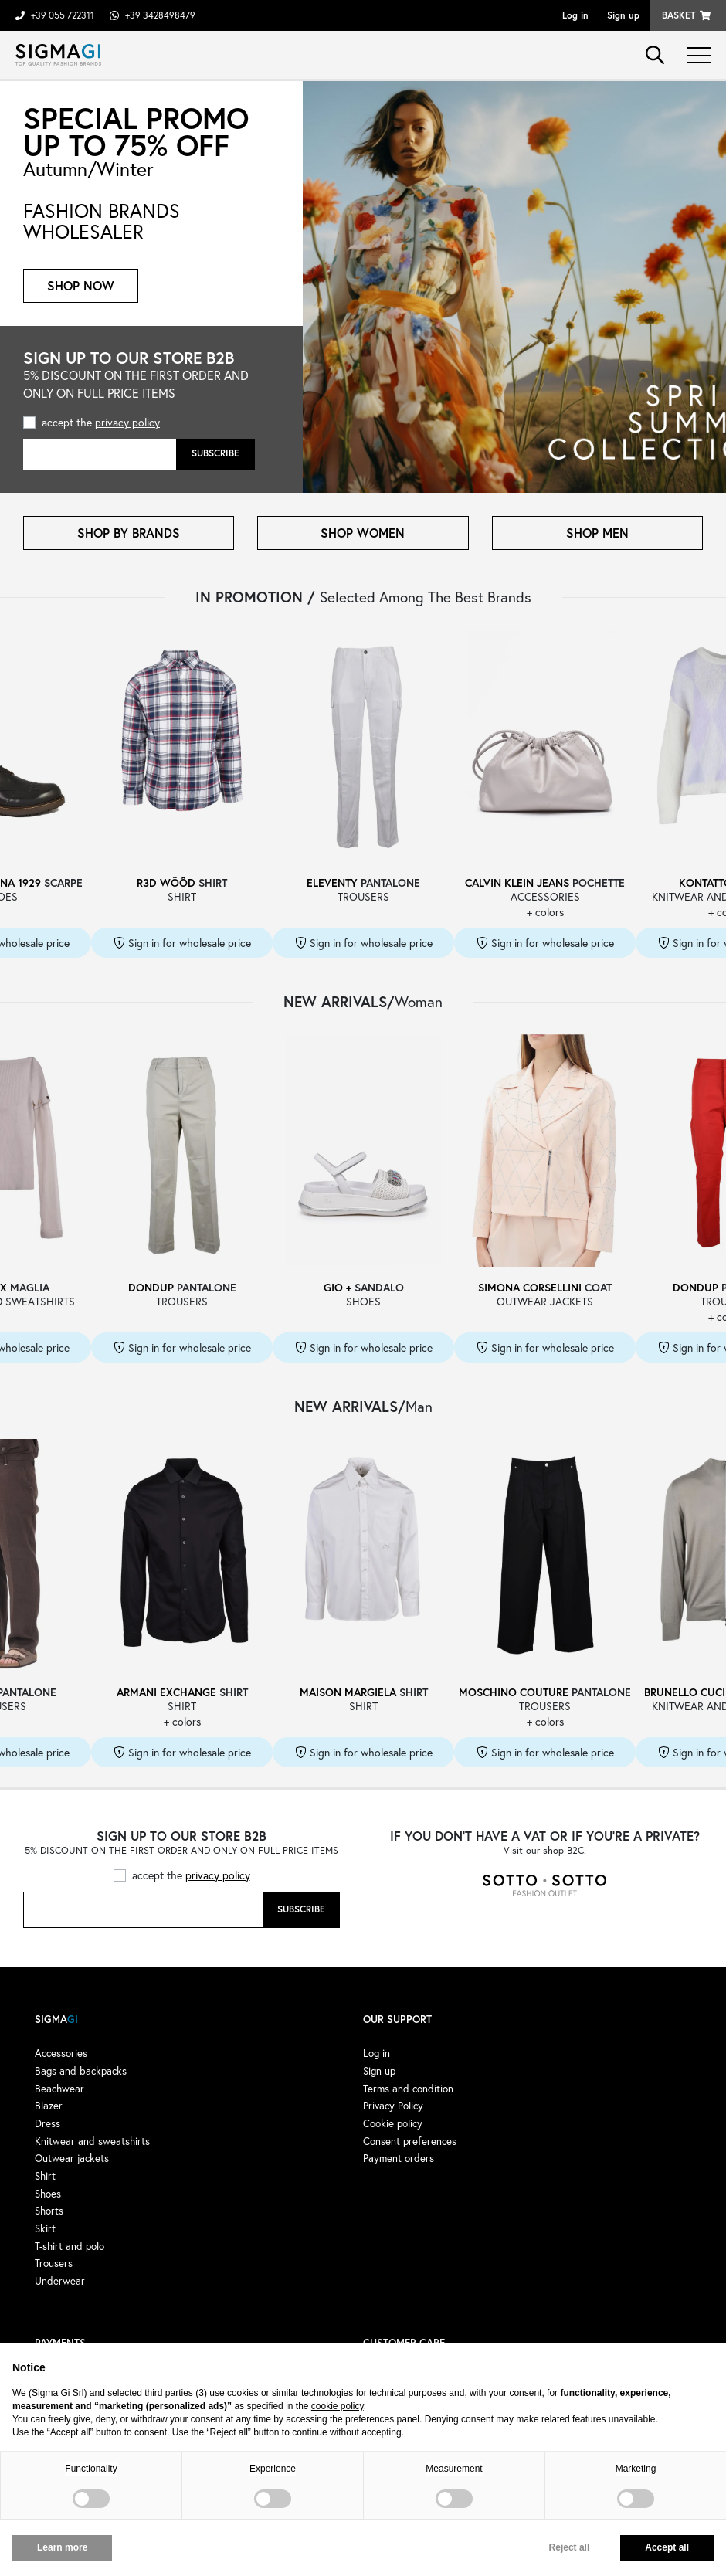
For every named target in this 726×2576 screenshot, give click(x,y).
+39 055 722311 (62, 15)
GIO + (337, 1287)
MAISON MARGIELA (348, 1692)
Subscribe (215, 453)
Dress (47, 2123)
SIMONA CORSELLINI (530, 1287)
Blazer (49, 2106)
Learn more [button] (62, 2547)
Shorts (49, 2211)
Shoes (48, 2194)
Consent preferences (409, 2141)
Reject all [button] (569, 2547)
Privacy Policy (393, 2106)
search (655, 55)
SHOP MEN (597, 532)
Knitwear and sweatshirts (92, 2141)
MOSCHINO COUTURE (513, 1692)
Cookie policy (392, 2123)
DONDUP (151, 1287)
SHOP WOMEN (363, 532)
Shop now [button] (80, 285)
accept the (101, 422)
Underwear (60, 2281)
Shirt (45, 2176)
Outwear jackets (72, 2158)
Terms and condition (408, 2089)
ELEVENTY (332, 882)
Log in (575, 15)
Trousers (54, 2263)
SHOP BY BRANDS (128, 532)
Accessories (61, 2053)
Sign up (623, 15)
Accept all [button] (667, 2547)
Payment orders (398, 2158)
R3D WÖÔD (166, 882)
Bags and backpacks (81, 2071)
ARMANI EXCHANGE (166, 1692)
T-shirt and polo (69, 2246)
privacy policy (127, 422)
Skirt (45, 2228)
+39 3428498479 (160, 15)
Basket (678, 15)
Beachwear (59, 2089)
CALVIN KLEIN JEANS (517, 882)
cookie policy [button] (337, 2406)
